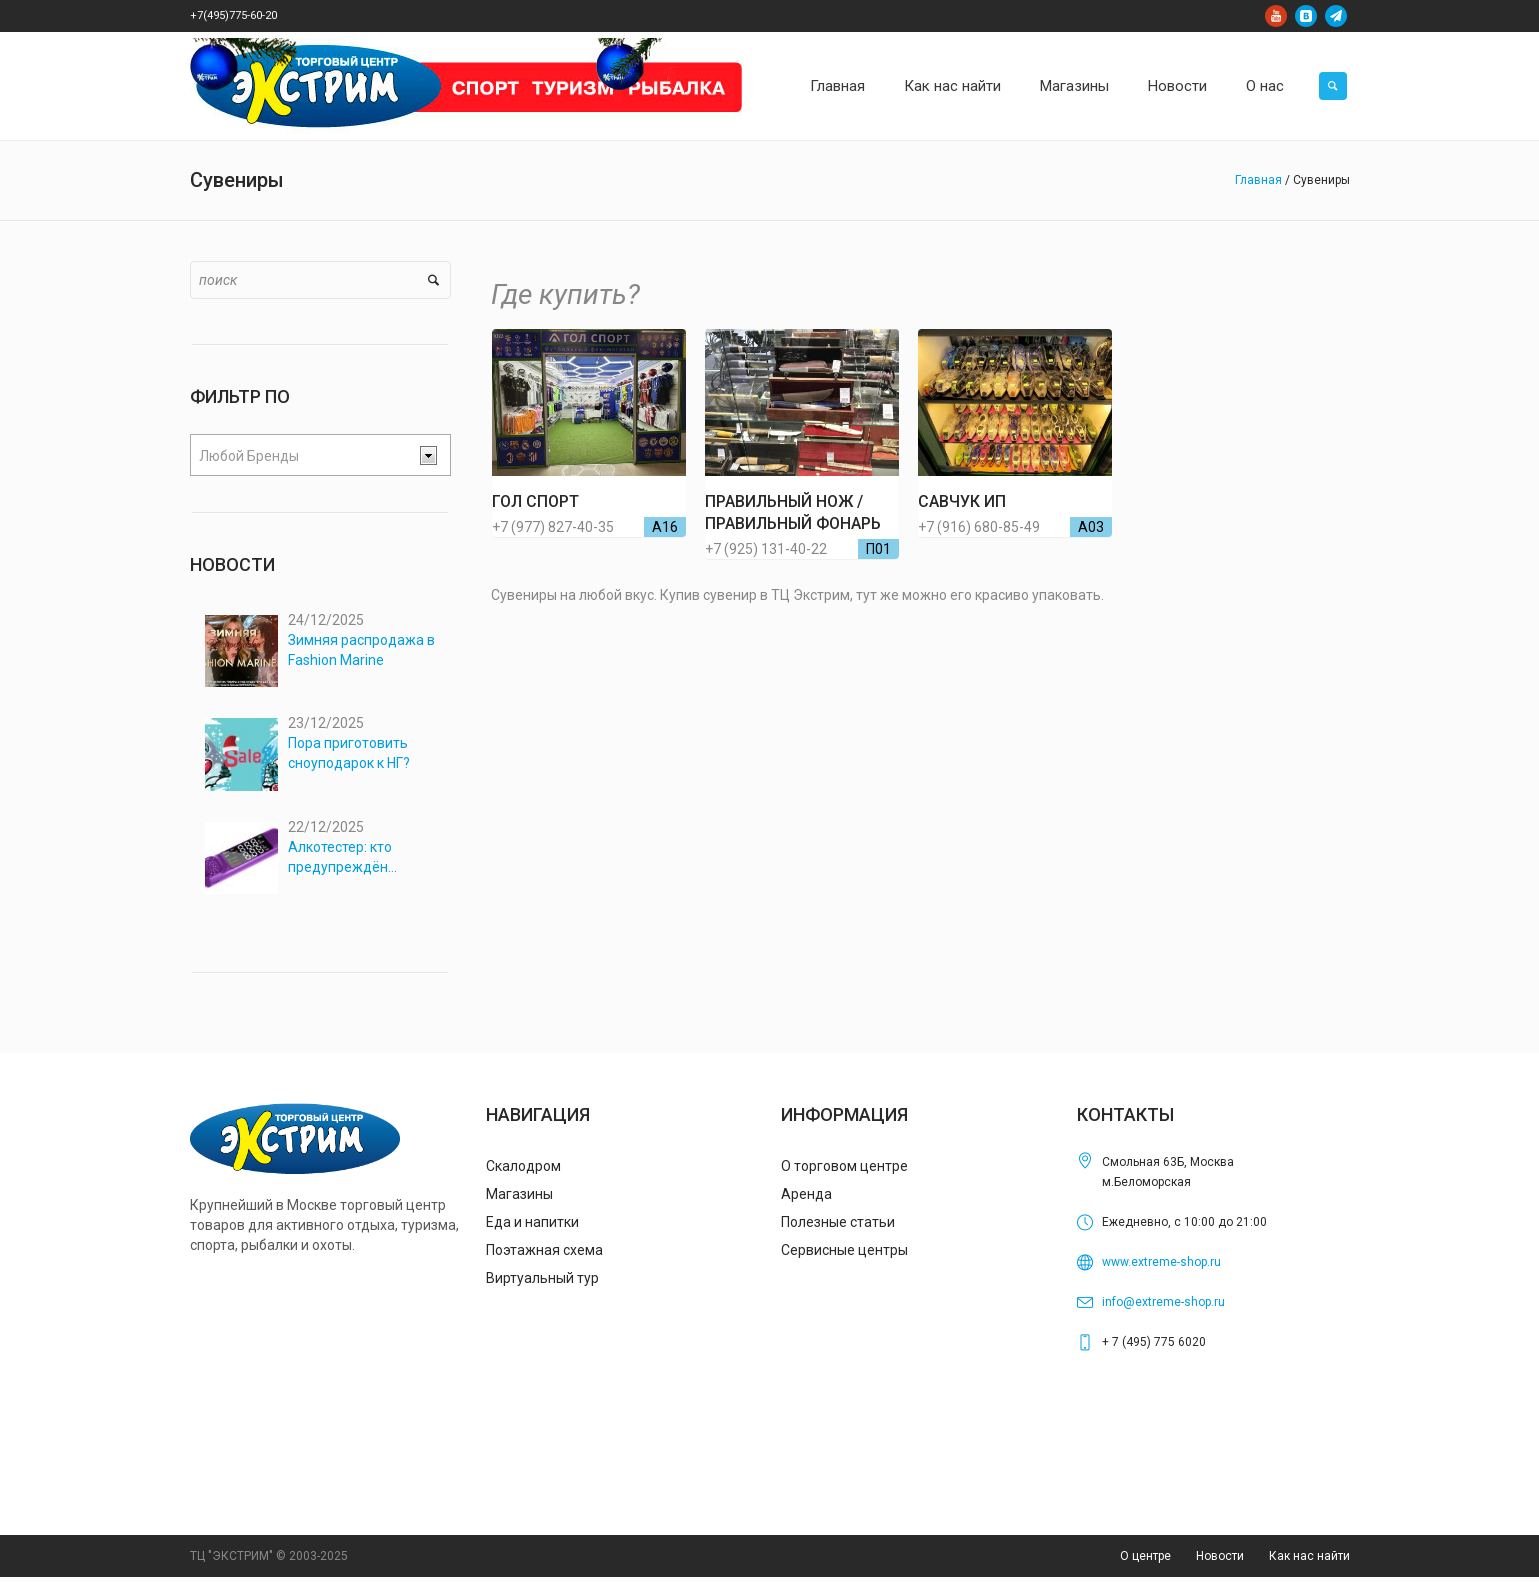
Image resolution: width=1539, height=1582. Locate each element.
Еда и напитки (532, 1227)
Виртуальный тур (542, 1283)
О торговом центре (844, 1171)
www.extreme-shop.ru (1161, 1267)
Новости (1220, 1562)
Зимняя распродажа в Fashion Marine (361, 650)
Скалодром (523, 1171)
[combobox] (321, 455)
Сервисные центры (844, 1255)
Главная (1258, 180)
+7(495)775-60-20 (233, 15)
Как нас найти (1309, 1562)
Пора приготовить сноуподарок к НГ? (349, 755)
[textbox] (305, 456)
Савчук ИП (962, 501)
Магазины (519, 1199)
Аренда (806, 1199)
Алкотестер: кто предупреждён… (342, 860)
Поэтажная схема (544, 1255)
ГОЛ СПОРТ (535, 501)
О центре (1145, 1562)
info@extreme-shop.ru (1163, 1307)
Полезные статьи (838, 1227)
